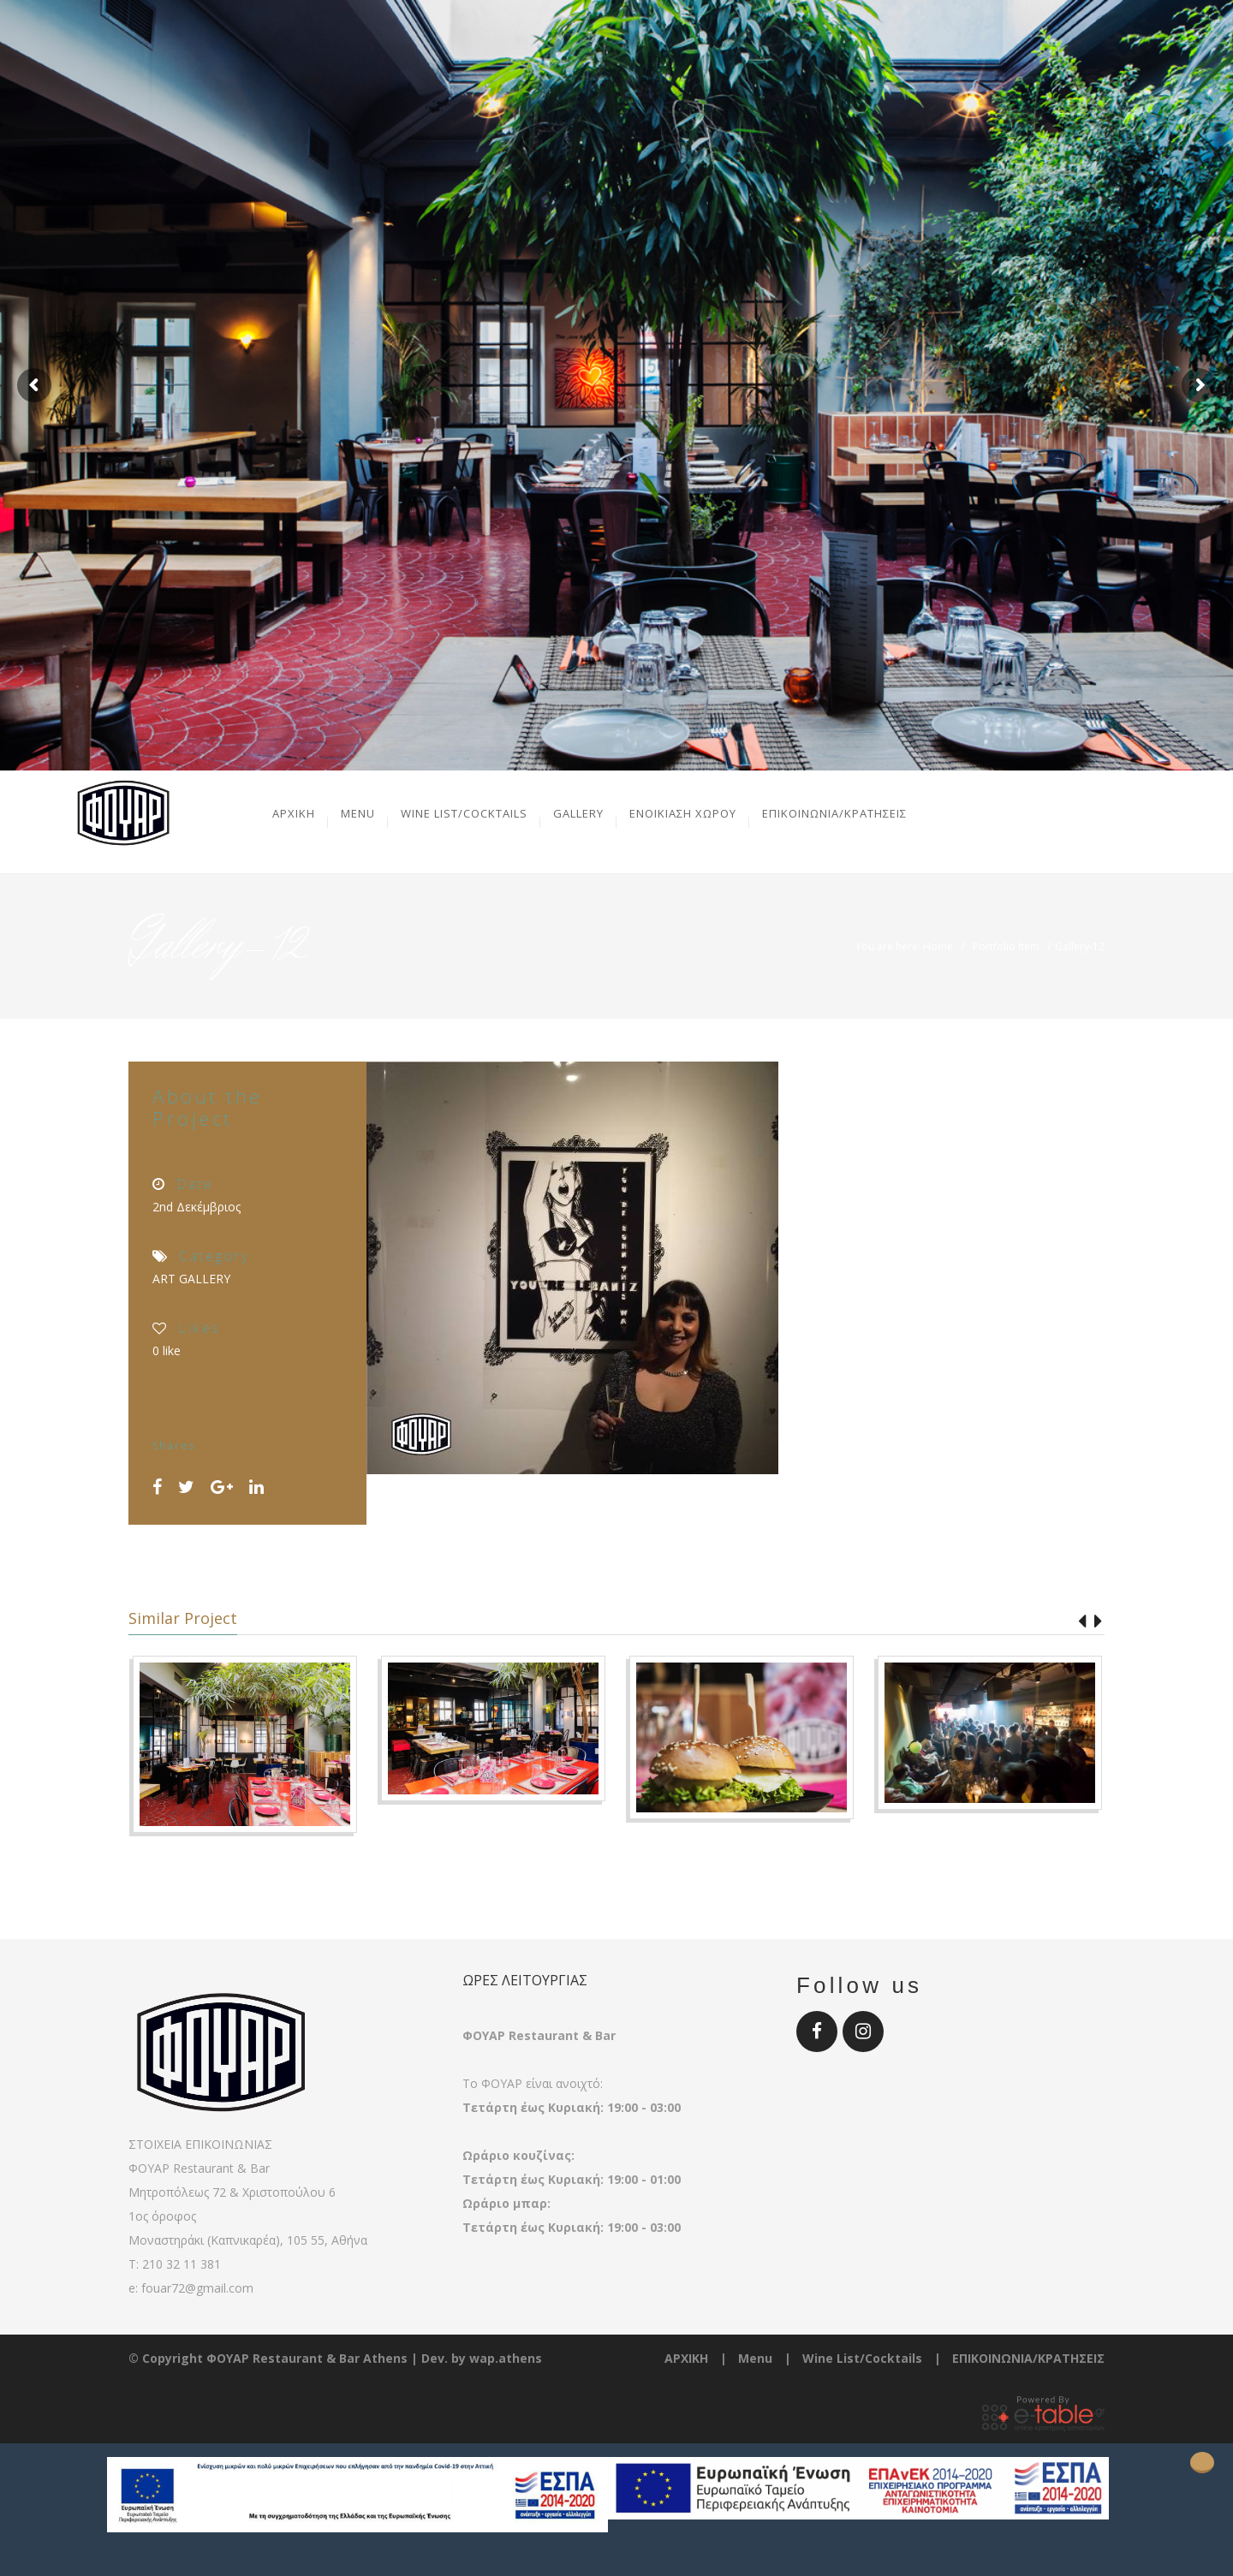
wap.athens (505, 2358)
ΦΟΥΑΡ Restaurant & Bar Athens (307, 2358)
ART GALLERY (191, 1278)
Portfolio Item (1006, 946)
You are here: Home (904, 946)
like (166, 1350)
